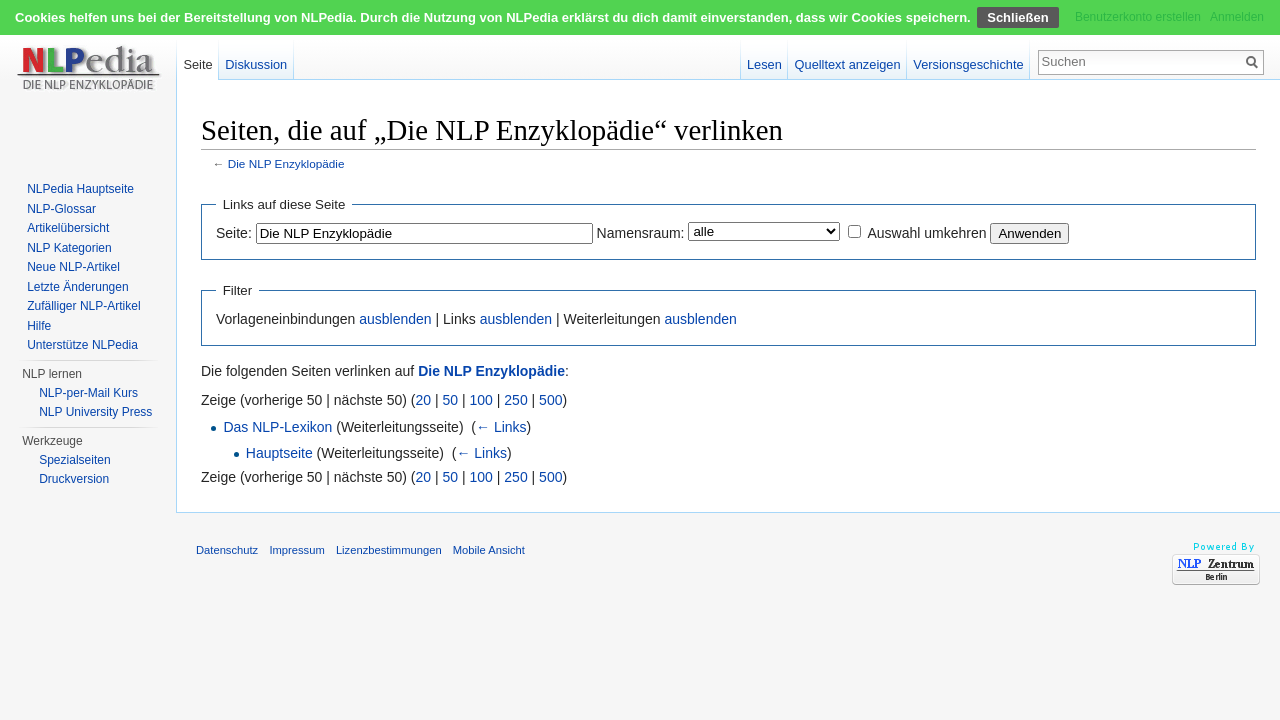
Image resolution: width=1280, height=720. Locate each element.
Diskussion (256, 64)
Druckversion (74, 479)
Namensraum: (641, 233)
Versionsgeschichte (968, 64)
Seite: (234, 233)
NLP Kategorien (69, 248)
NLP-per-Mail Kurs (88, 393)
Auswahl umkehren (926, 233)
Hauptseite (279, 453)
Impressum (296, 550)
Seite (197, 64)
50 (451, 400)
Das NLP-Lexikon (277, 427)
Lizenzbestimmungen (389, 550)
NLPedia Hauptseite (80, 189)
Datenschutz (227, 550)
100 (481, 400)
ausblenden (395, 319)
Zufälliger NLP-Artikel (83, 306)
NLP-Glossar (61, 209)
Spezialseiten (74, 460)
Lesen (764, 64)
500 (550, 400)
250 (515, 400)
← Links (501, 427)
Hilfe (39, 326)
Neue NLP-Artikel (73, 267)
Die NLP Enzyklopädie (286, 163)
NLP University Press (95, 412)
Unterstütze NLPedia (82, 345)
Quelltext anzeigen (848, 64)
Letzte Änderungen (77, 287)
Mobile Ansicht (489, 550)
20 (424, 400)
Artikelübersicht (68, 228)
